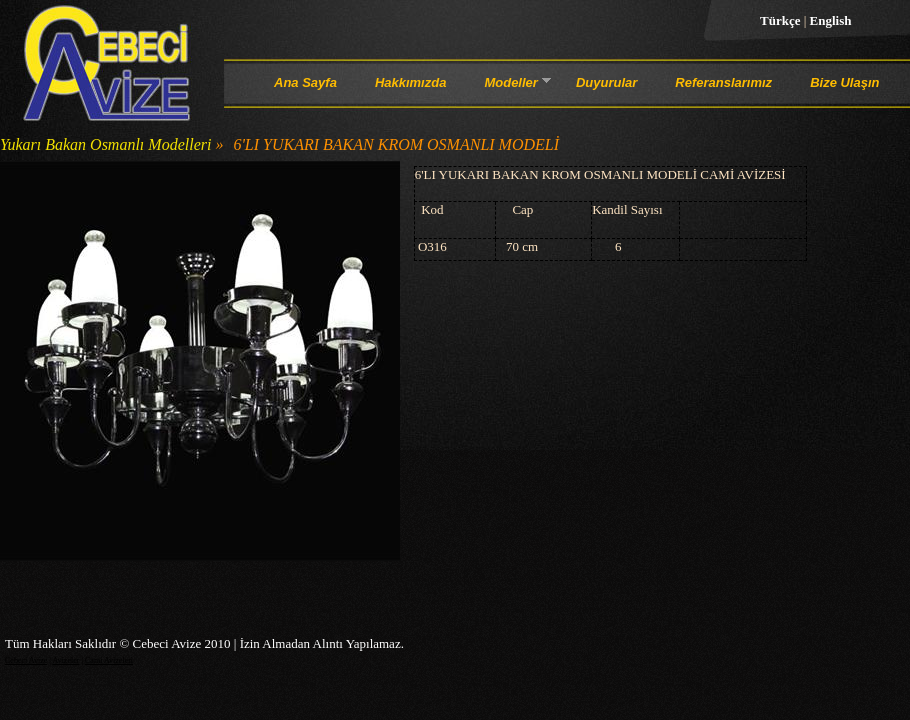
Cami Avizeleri (109, 660)
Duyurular (606, 82)
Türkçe (782, 20)
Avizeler (65, 660)
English (831, 20)
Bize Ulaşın (844, 82)
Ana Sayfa (305, 82)
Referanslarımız (723, 82)
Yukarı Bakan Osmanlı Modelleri (105, 144)
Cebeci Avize (26, 660)
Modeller (510, 86)
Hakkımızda (411, 82)
